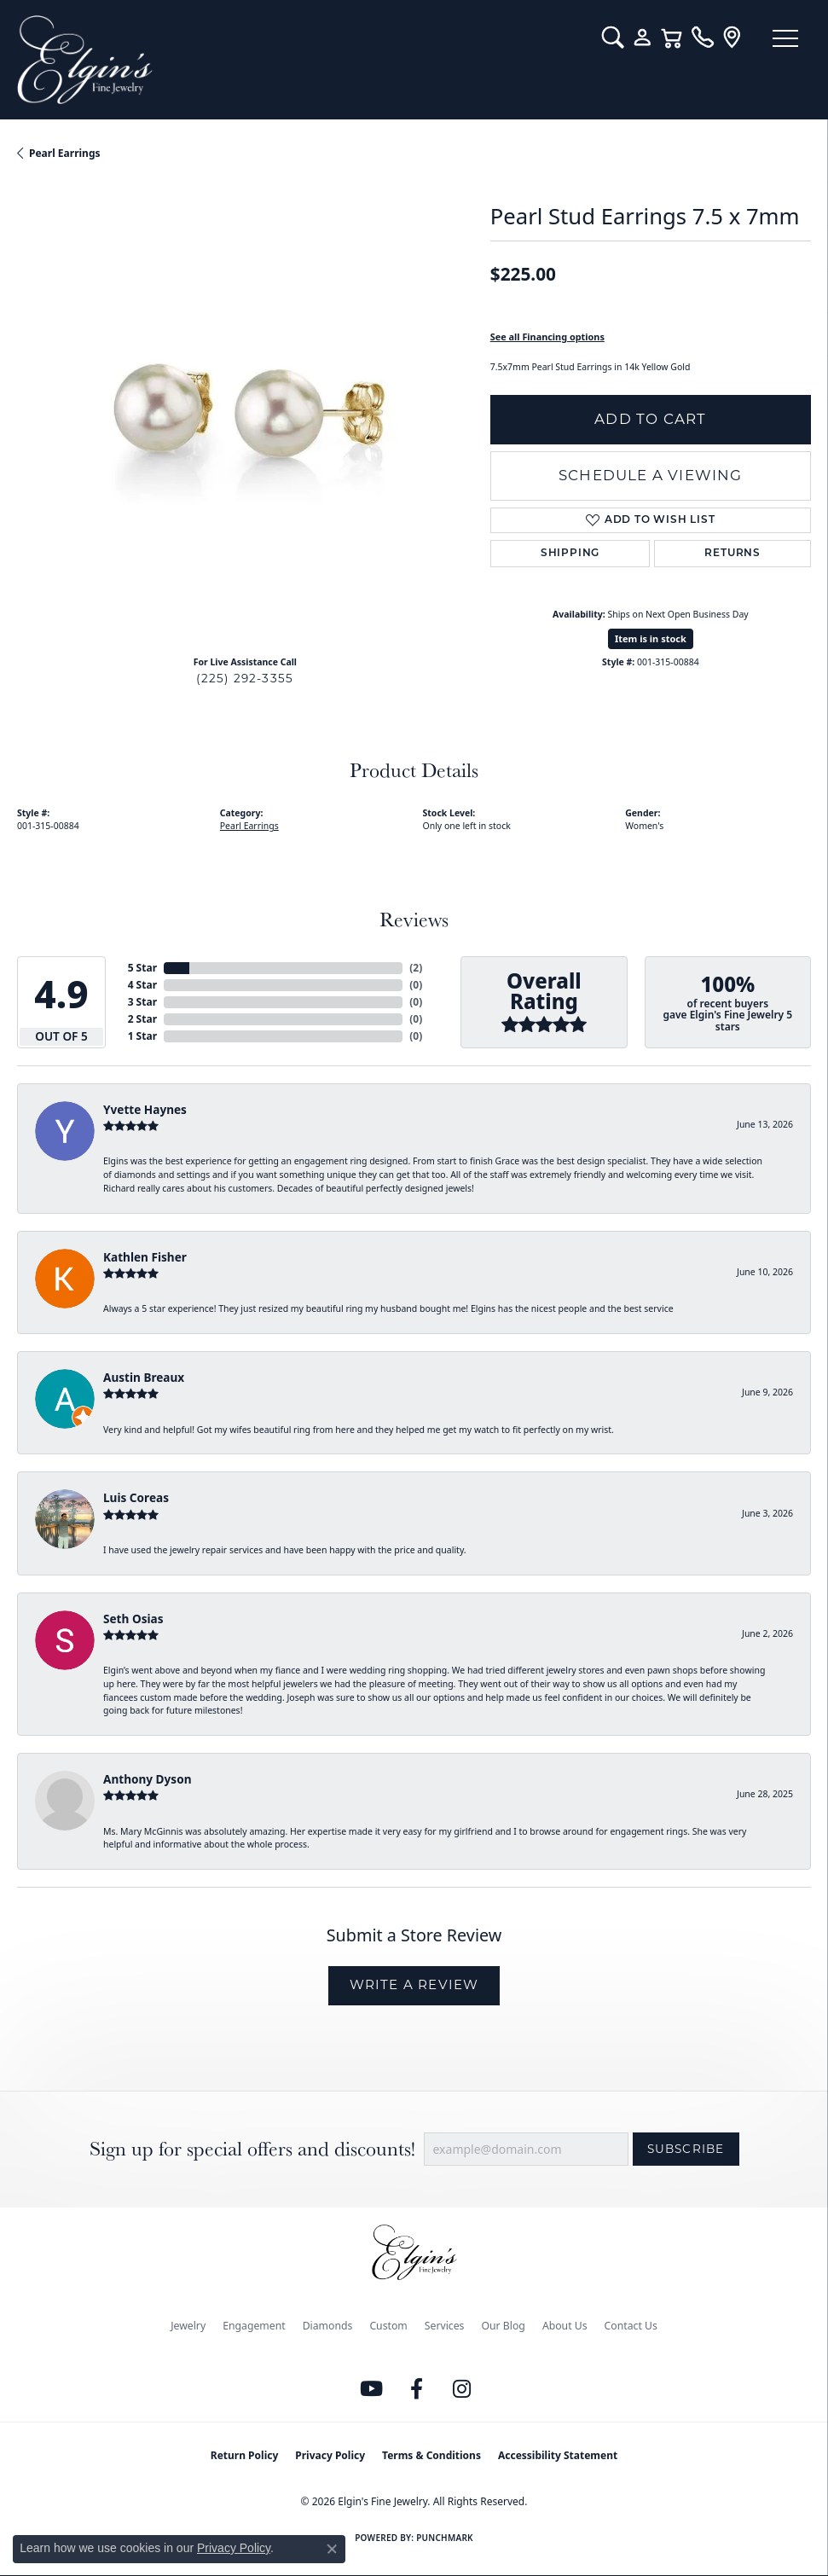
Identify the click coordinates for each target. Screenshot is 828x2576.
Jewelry (188, 2325)
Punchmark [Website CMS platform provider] (444, 2538)
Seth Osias (133, 1618)
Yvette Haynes (145, 1109)
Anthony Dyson (147, 1779)
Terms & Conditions (431, 2455)
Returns (732, 553)
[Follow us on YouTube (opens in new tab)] (371, 2389)
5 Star (142, 967)
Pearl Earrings (65, 153)
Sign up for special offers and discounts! (252, 2149)
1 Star (142, 1036)
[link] (702, 37)
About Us (565, 2325)
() (415, 967)
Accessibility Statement (557, 2455)
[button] (612, 37)
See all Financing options (547, 336)
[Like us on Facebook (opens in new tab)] (416, 2389)
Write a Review (414, 1984)
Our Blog (502, 2325)
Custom (388, 2325)
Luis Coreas (136, 1497)
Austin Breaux (143, 1377)
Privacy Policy (330, 2455)
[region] (245, 415)
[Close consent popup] (332, 2549)
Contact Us (631, 2325)
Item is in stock (650, 638)
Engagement (254, 2325)
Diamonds (328, 2325)
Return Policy (245, 2455)
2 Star (142, 1019)
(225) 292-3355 (244, 678)
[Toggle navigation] (785, 38)
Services (445, 2325)
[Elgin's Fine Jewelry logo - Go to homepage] (301, 59)
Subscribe (686, 2148)
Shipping (570, 553)
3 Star (142, 1002)
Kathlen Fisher (145, 1257)
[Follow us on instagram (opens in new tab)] (461, 2389)
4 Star (142, 985)
